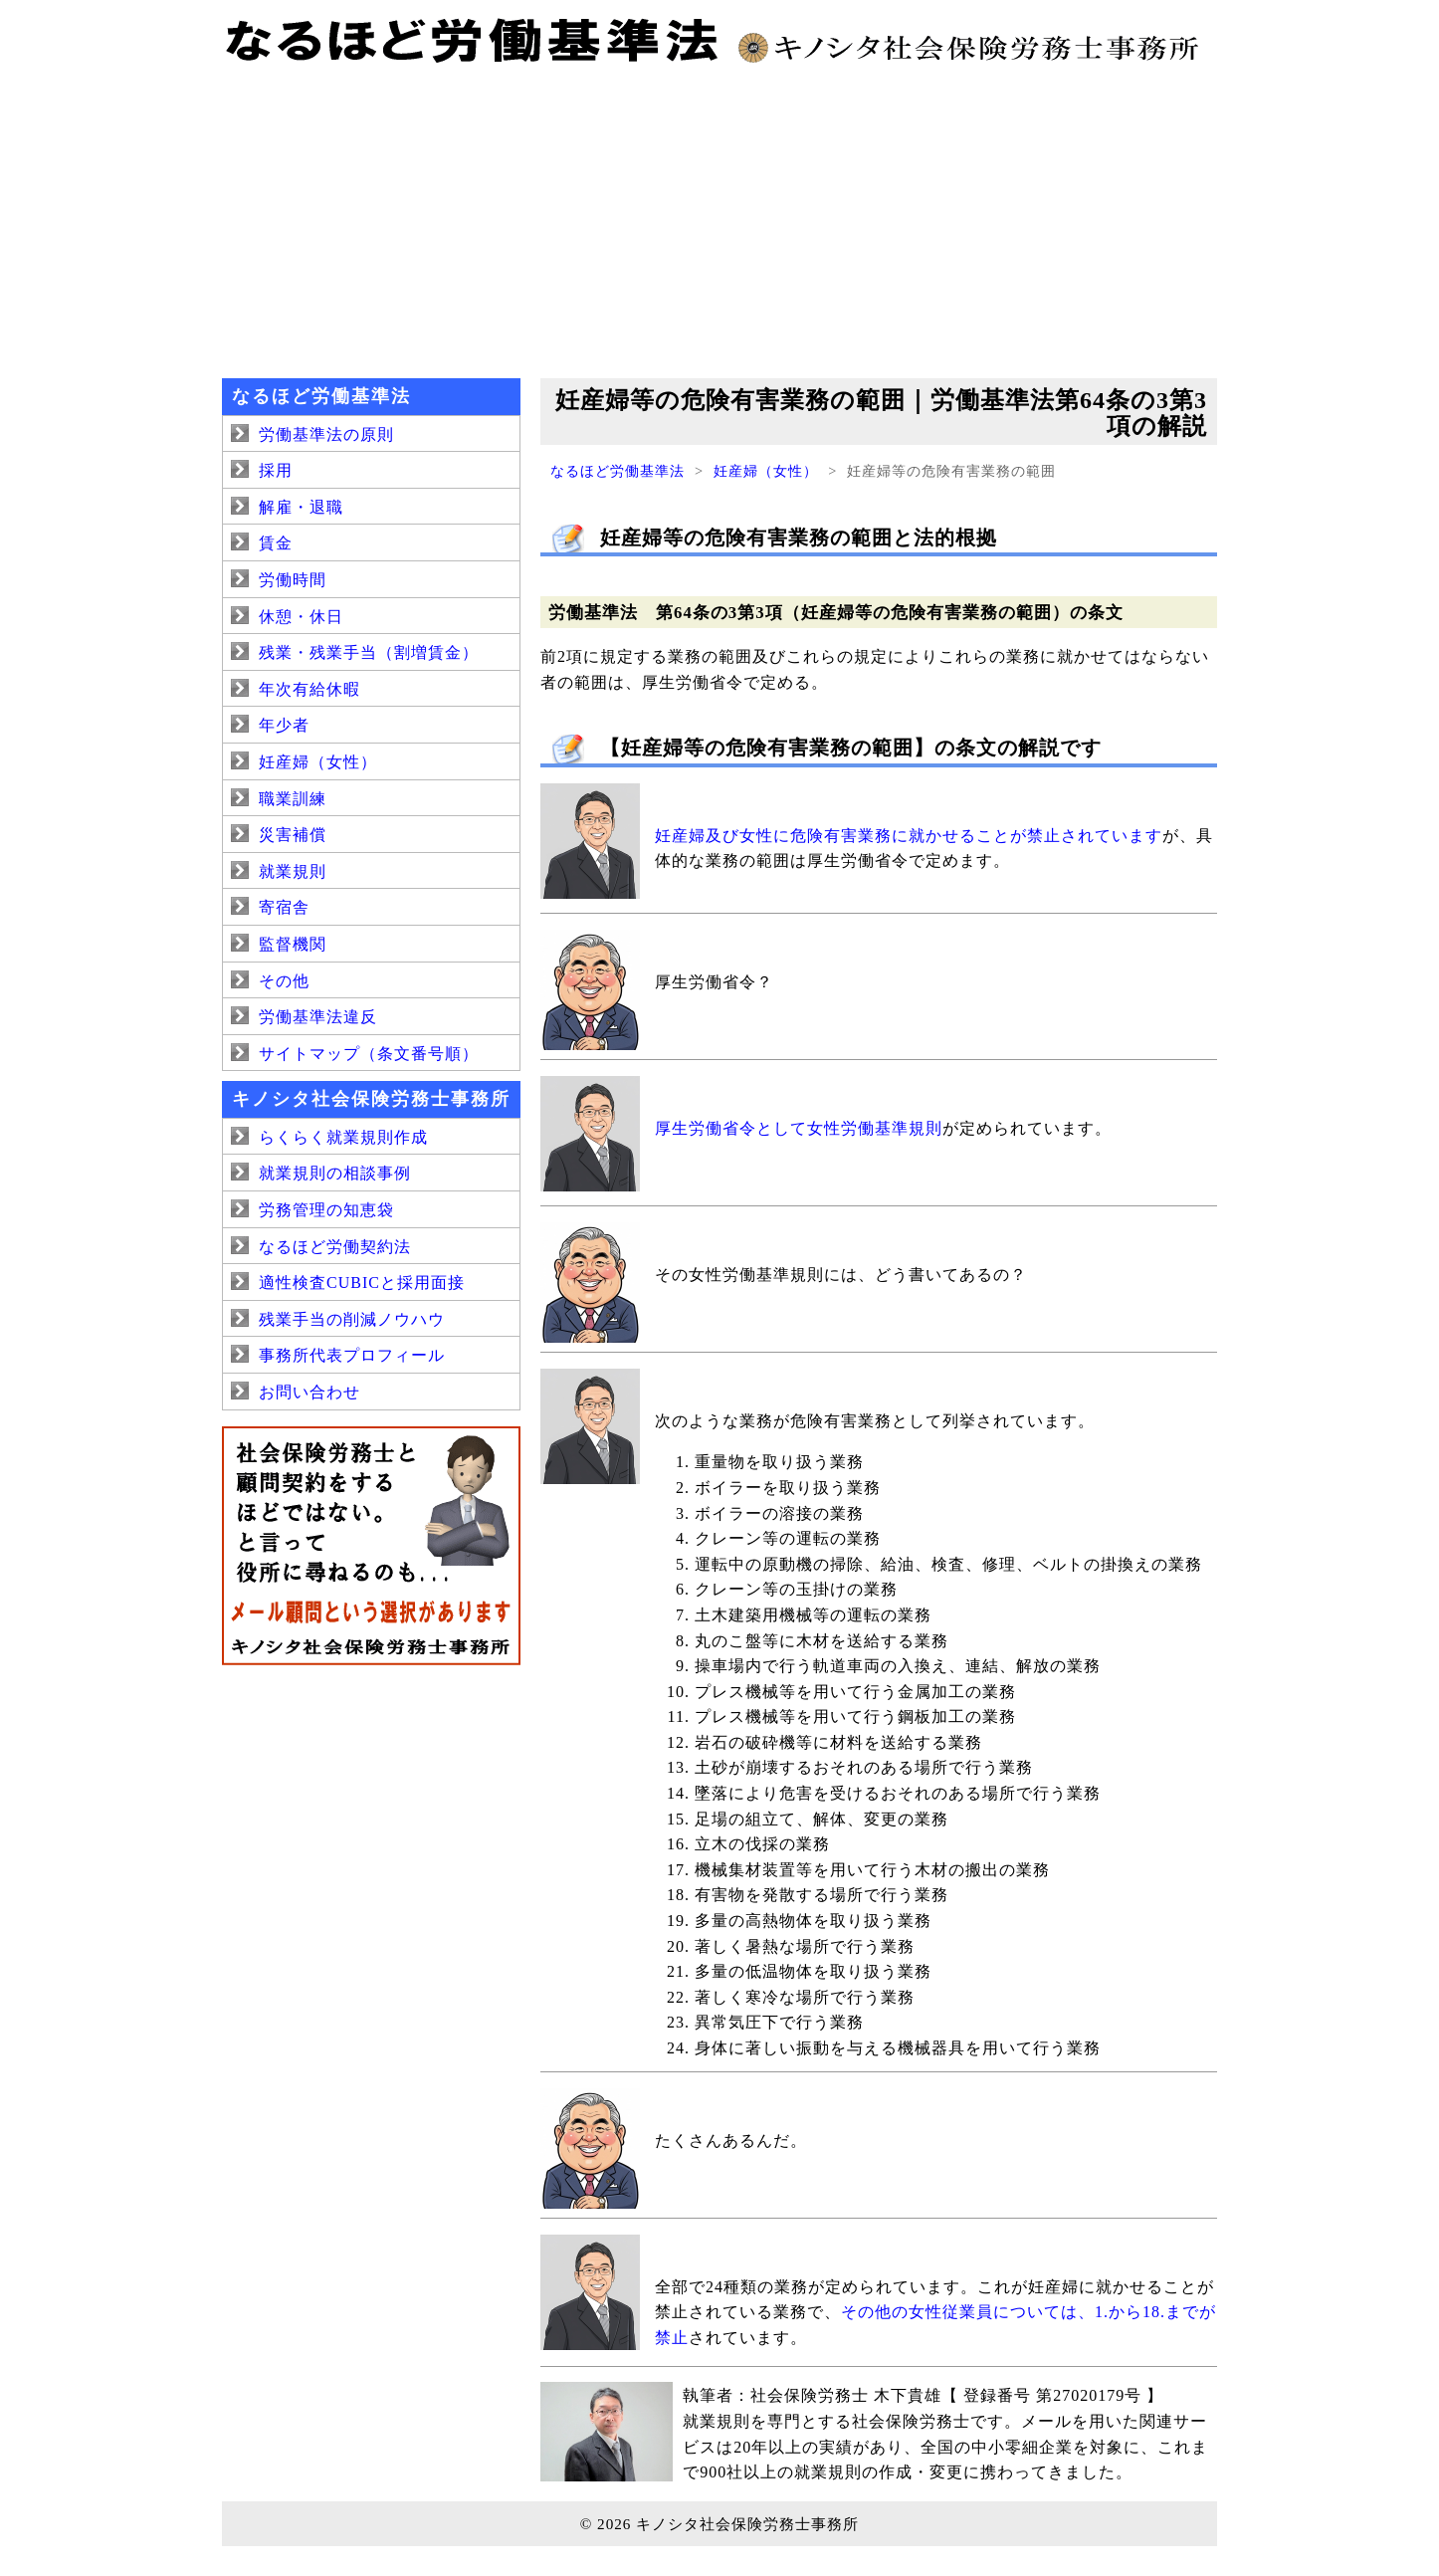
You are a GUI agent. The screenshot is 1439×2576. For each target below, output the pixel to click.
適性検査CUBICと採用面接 (362, 1282)
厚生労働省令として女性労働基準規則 (798, 1128)
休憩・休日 (301, 616)
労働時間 (292, 579)
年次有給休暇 (309, 689)
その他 (284, 980)
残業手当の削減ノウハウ (352, 1319)
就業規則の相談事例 (335, 1173)
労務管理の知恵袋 (326, 1209)
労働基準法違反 (318, 1016)
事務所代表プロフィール (352, 1355)
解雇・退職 (301, 507)
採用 (276, 470)
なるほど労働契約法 (335, 1246)
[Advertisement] (719, 219)
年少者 (284, 725)
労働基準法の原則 (326, 434)
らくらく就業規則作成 (343, 1137)
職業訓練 (292, 798)
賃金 (276, 543)
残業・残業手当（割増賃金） (369, 652)
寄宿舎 (284, 907)
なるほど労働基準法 (617, 471)
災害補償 (292, 834)
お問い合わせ (309, 1392)
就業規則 (292, 871)
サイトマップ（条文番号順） (369, 1053)
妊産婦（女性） (766, 471)
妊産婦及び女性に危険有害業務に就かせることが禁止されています (908, 835)
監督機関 (292, 944)
